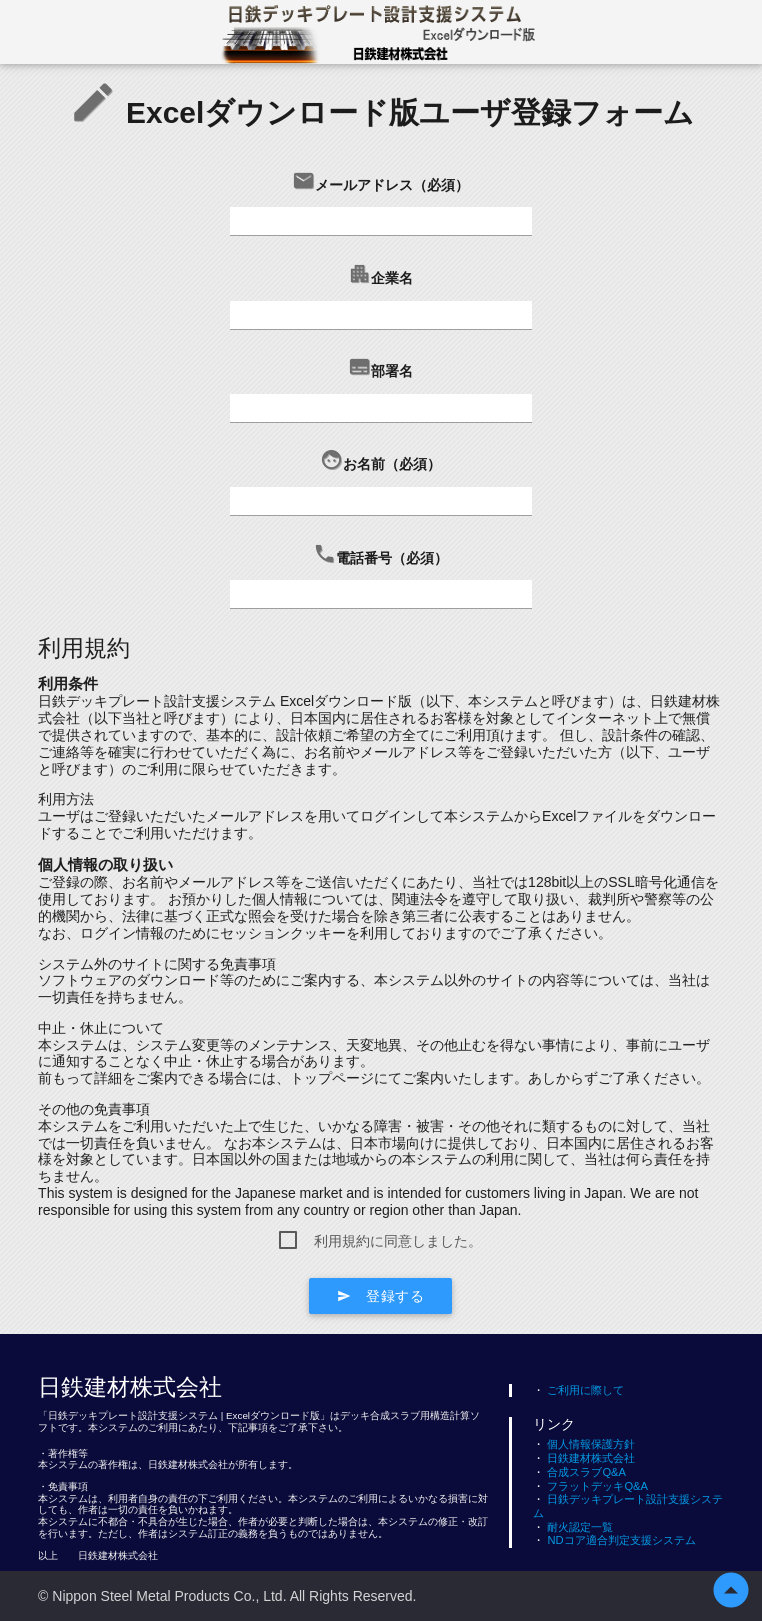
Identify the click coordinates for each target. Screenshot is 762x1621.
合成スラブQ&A (579, 1472)
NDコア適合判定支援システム (614, 1540)
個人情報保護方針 (584, 1444)
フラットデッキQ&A (590, 1486)
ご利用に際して (578, 1390)
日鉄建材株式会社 (584, 1458)
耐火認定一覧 (573, 1527)
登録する (380, 1296)
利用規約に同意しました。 (398, 1241)
